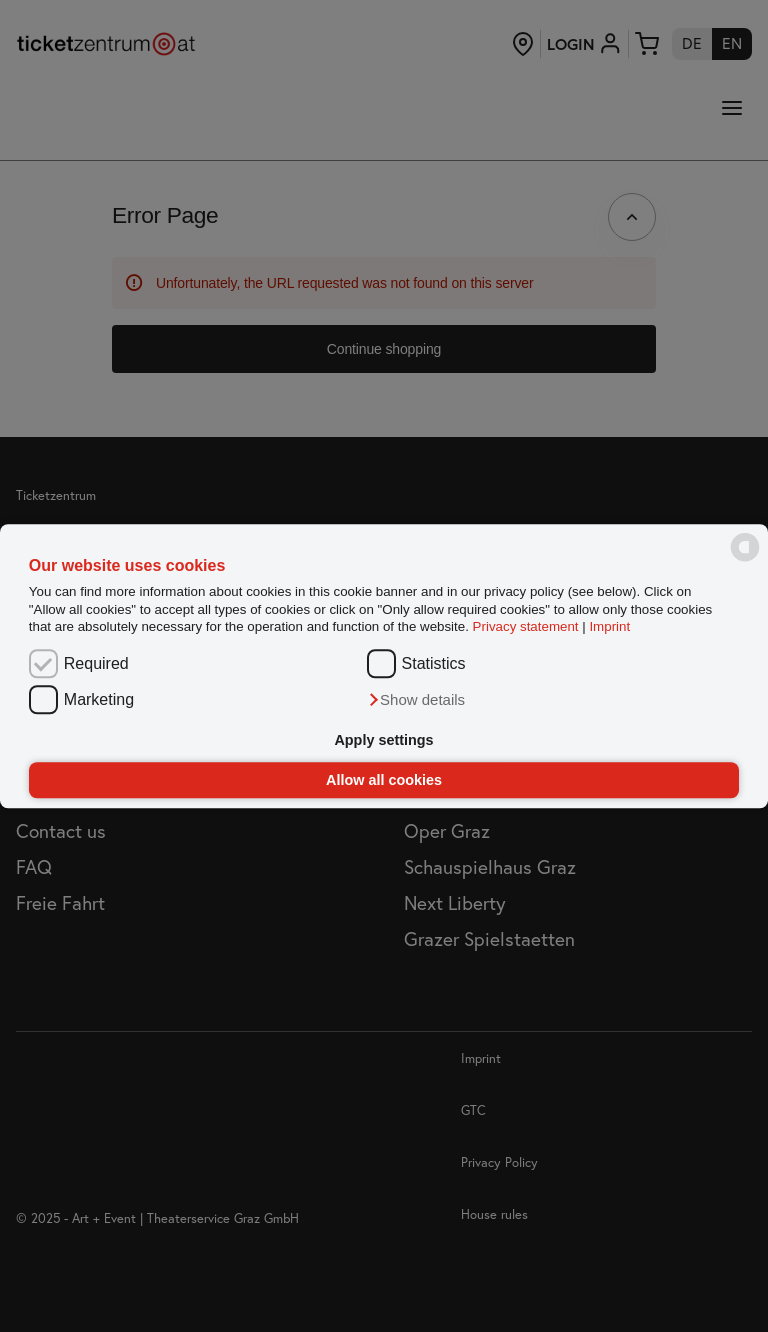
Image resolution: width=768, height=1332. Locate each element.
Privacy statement (526, 626)
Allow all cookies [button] (384, 780)
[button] (416, 700)
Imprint (609, 626)
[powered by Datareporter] (745, 560)
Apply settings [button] (383, 741)
